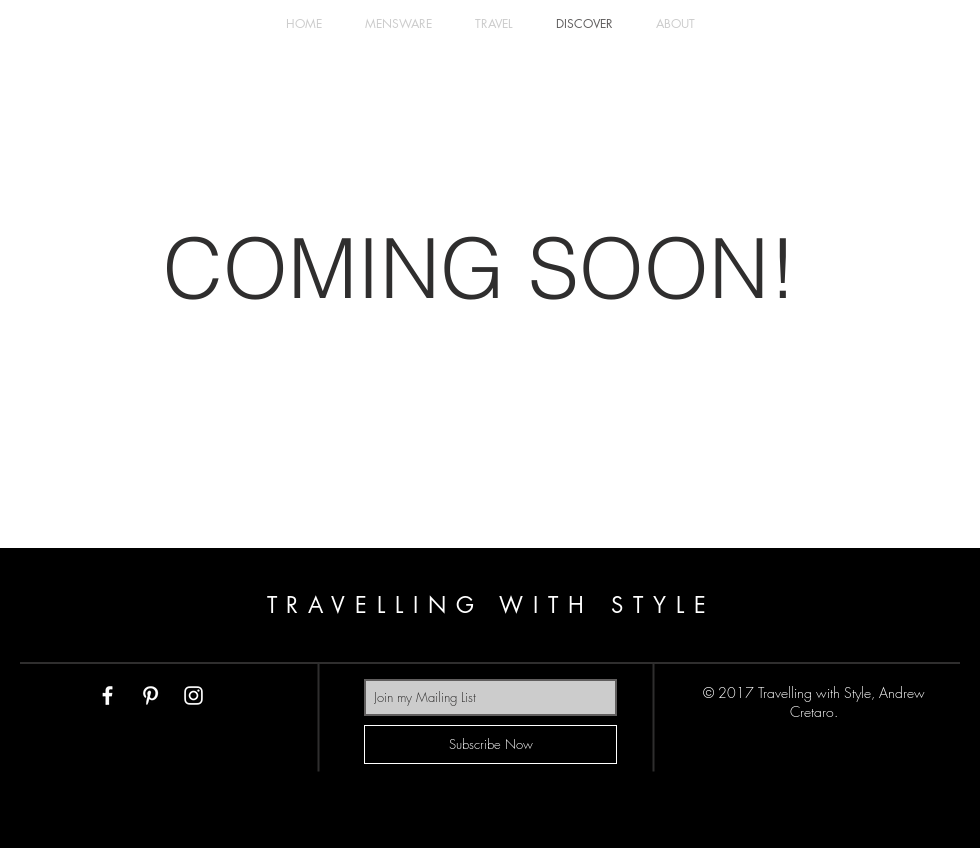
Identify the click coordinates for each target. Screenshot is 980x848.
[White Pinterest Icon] (150, 695)
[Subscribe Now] (490, 744)
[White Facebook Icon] (107, 695)
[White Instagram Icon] (193, 695)
